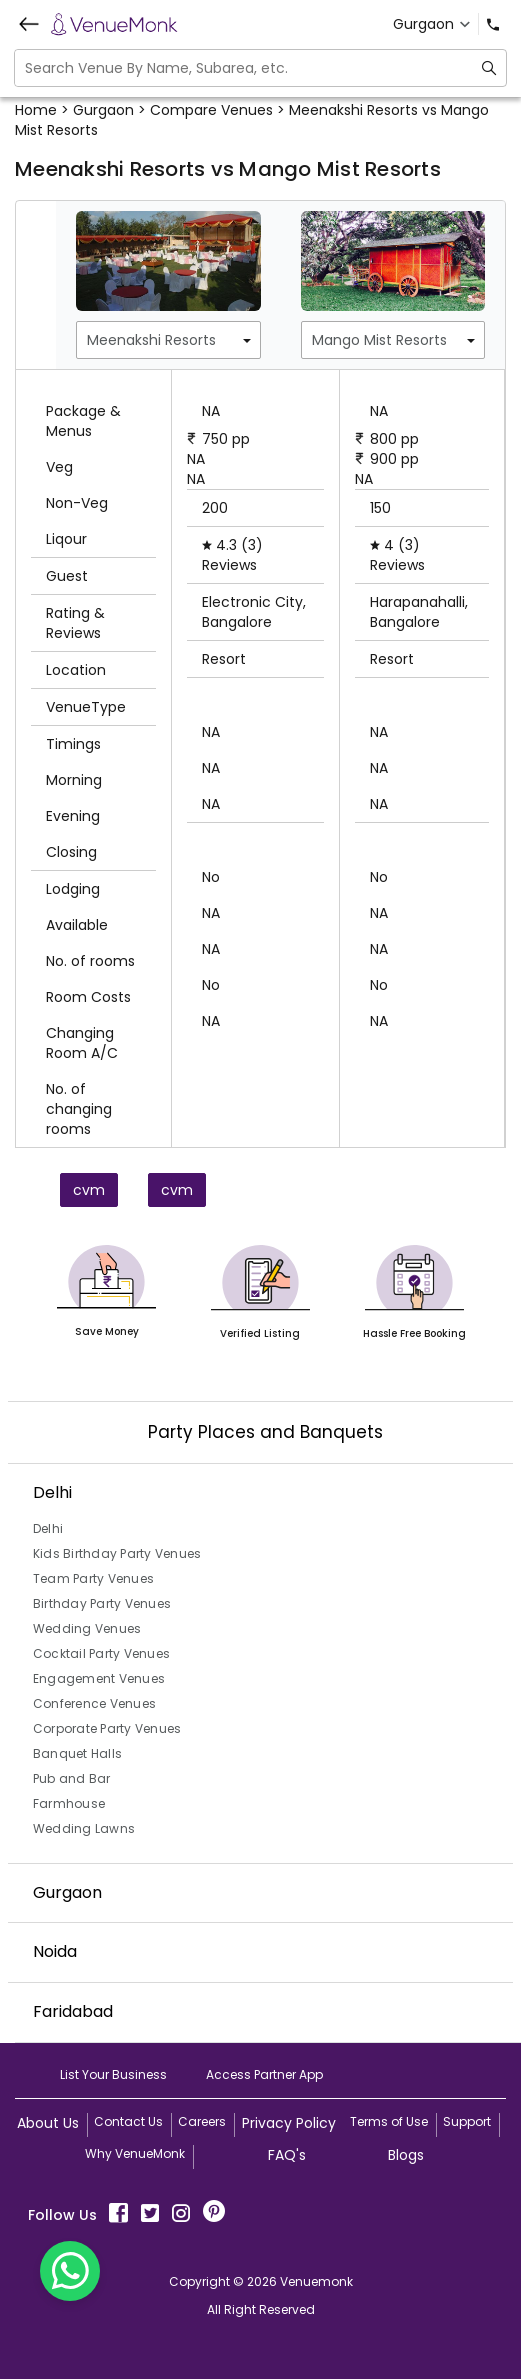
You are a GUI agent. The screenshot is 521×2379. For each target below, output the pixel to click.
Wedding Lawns (84, 1828)
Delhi (48, 1528)
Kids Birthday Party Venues (117, 1553)
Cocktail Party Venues (101, 1653)
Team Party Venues (93, 1578)
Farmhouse (69, 1803)
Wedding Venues (87, 1628)
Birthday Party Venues (102, 1603)
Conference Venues (94, 1703)
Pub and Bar (72, 1778)
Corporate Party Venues (107, 1728)
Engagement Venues (99, 1678)
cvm (89, 1190)
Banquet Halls (77, 1753)
